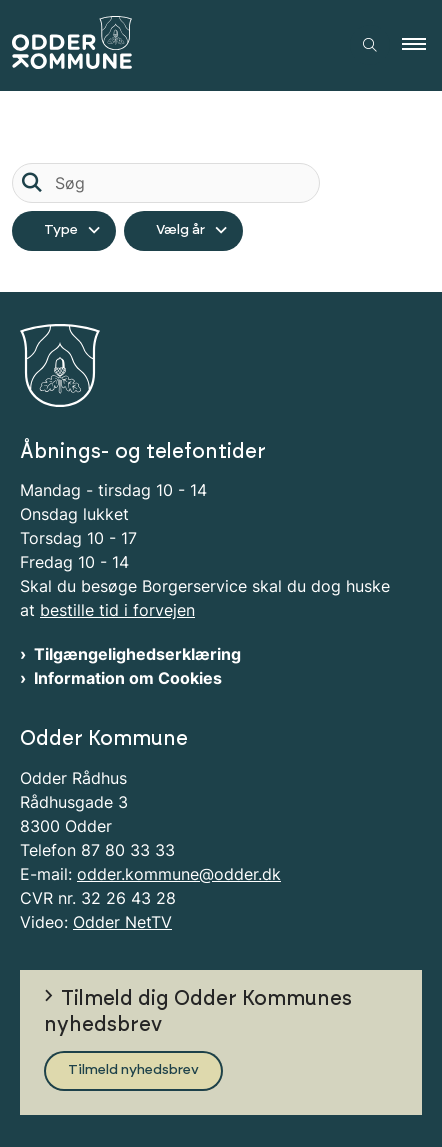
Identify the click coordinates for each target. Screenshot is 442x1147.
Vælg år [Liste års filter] (180, 230)
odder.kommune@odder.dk (179, 874)
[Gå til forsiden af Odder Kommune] (169, 45)
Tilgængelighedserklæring (137, 654)
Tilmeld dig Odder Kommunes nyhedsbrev (198, 1012)
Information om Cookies (128, 678)
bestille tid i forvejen (117, 610)
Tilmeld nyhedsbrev (133, 1070)
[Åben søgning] (370, 45)
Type (61, 230)
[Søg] (166, 183)
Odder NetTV (122, 922)
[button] (422, 45)
